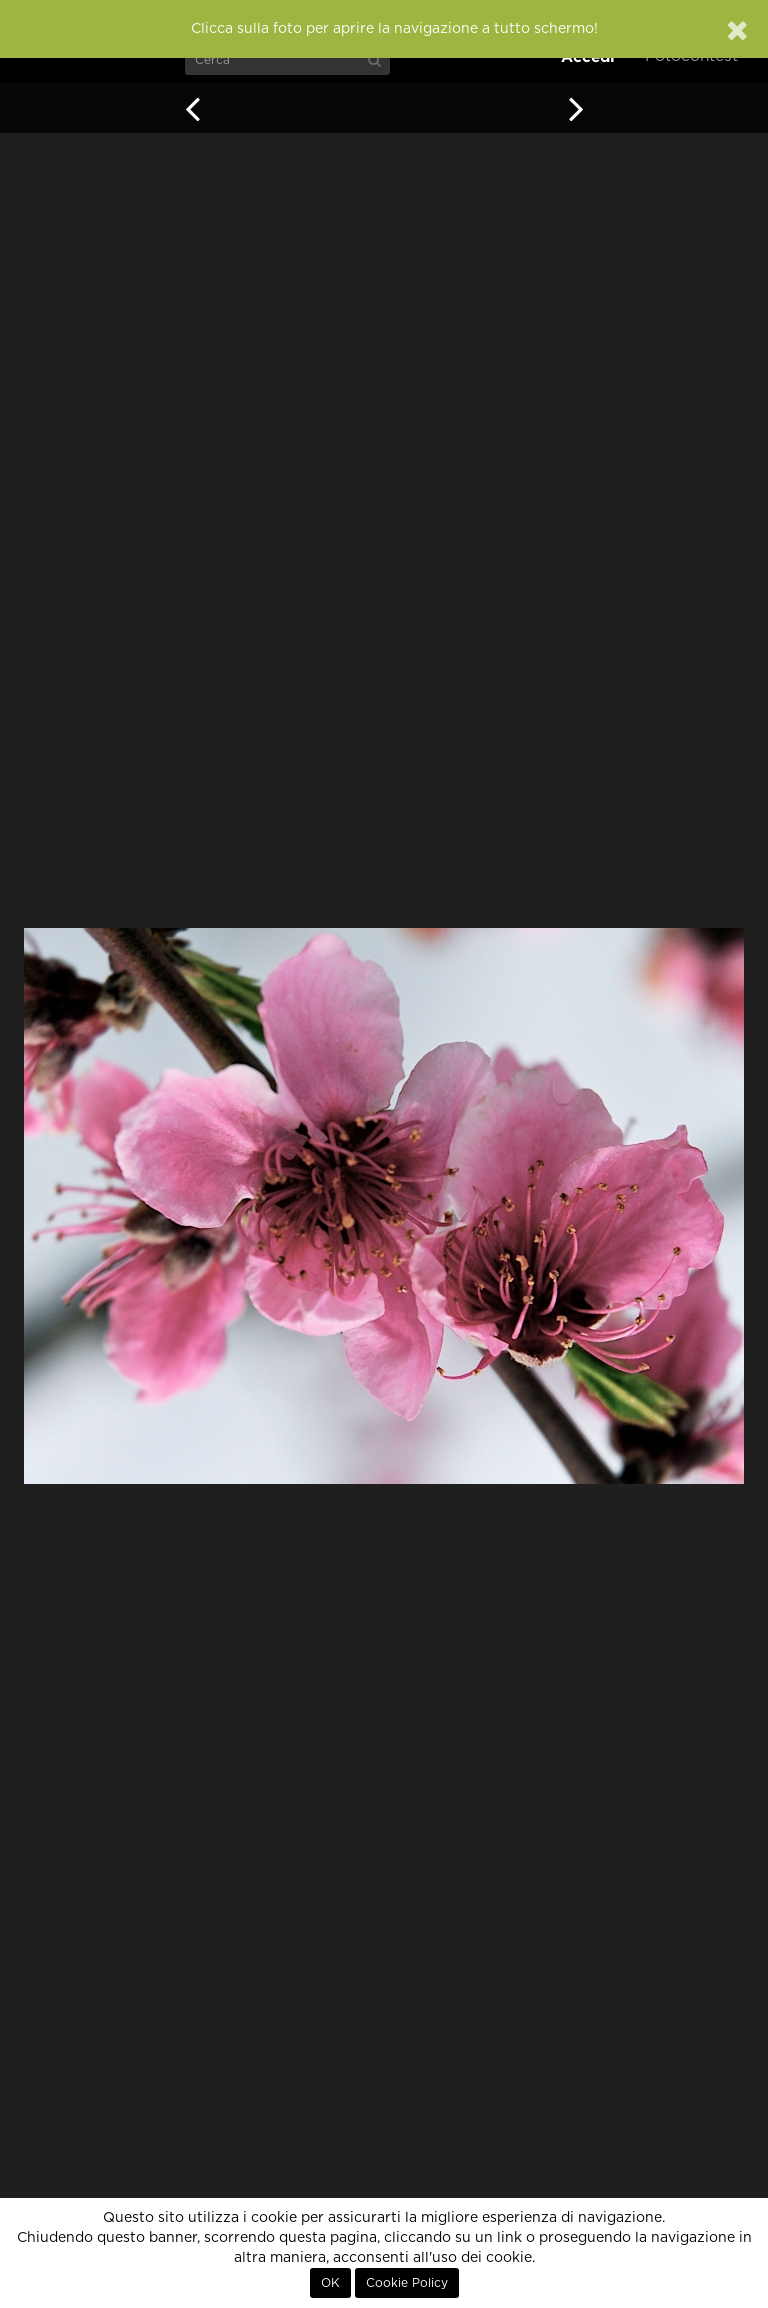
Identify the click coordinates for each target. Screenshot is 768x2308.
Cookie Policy (407, 2283)
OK (330, 2283)
